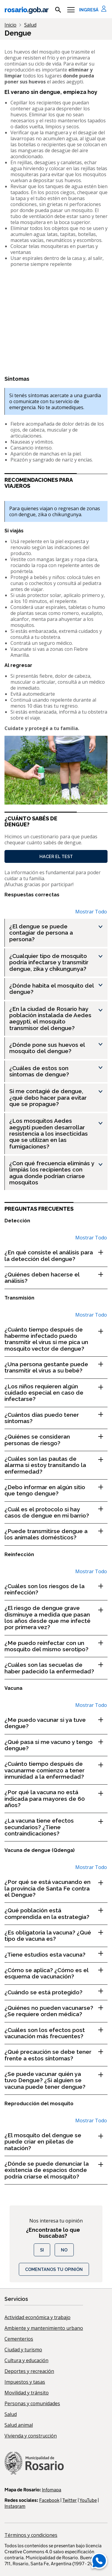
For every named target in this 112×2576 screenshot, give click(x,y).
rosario (26, 9)
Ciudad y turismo (23, 2349)
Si (42, 2249)
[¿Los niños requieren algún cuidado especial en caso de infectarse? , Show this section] (56, 1393)
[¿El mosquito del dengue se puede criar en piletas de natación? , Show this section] (56, 2142)
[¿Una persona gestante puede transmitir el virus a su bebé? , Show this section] (56, 1367)
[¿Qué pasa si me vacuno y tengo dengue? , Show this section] (56, 1745)
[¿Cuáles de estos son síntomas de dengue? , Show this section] (58, 1071)
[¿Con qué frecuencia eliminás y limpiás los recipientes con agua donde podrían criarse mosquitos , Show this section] (58, 1173)
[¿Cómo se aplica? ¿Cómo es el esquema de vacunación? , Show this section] (56, 1973)
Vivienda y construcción (30, 2435)
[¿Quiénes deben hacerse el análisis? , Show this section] (56, 1278)
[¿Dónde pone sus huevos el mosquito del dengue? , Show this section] (58, 1048)
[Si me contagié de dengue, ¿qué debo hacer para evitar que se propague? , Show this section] (58, 1098)
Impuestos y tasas (24, 2382)
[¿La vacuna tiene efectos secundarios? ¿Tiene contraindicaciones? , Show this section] (56, 1827)
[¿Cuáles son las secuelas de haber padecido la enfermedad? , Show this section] (56, 1668)
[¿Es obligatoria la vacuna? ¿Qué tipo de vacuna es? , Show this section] (56, 1936)
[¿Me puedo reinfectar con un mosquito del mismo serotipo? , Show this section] (56, 1646)
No (64, 2249)
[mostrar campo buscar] (58, 10)
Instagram (14, 2506)
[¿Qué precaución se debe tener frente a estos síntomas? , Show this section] (56, 2055)
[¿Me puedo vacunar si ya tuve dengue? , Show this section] (56, 1723)
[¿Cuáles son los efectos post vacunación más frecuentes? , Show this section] (56, 2033)
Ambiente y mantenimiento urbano (43, 2328)
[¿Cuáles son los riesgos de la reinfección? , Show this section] (56, 1589)
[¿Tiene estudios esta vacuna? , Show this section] (56, 1954)
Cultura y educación (26, 2360)
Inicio (10, 25)
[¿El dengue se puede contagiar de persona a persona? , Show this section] (58, 933)
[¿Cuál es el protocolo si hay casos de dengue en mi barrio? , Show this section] (56, 1513)
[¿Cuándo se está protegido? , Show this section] (56, 1992)
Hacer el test (56, 856)
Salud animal (18, 2425)
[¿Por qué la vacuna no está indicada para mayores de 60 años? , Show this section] (56, 1799)
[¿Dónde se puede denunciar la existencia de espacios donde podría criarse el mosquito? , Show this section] (56, 2170)
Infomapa (51, 2490)
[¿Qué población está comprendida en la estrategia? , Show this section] (56, 1914)
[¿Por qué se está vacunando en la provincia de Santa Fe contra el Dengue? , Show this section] (56, 1888)
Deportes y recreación (29, 2371)
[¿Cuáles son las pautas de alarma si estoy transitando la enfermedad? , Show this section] (56, 1465)
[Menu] (71, 9)
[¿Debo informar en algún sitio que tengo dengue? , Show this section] (56, 1490)
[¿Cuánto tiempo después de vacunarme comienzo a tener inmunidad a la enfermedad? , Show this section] (56, 1770)
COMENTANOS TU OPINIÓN (54, 2269)
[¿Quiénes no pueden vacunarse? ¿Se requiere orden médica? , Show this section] (56, 2011)
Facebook (49, 2500)
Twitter (69, 2500)
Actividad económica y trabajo (37, 2317)
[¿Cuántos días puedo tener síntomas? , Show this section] (56, 1418)
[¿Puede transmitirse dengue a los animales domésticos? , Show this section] (56, 1534)
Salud (10, 2414)
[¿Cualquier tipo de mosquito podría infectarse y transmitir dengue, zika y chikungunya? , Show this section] (58, 962)
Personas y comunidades (32, 2403)
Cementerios (18, 2339)
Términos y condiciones (30, 2535)
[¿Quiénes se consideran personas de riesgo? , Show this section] (56, 1440)
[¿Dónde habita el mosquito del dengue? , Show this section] (58, 989)
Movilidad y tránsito (26, 2392)
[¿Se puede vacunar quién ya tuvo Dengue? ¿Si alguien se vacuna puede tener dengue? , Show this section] (56, 2080)
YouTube (88, 2500)
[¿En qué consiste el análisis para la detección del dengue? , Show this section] (56, 1256)
